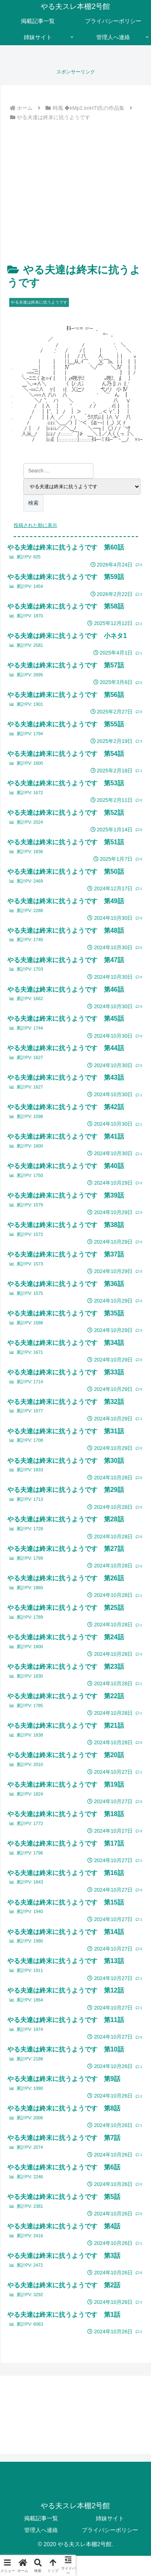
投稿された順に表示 (35, 525)
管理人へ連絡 (41, 2530)
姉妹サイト (110, 2518)
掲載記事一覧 (41, 2518)
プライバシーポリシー (110, 2530)
